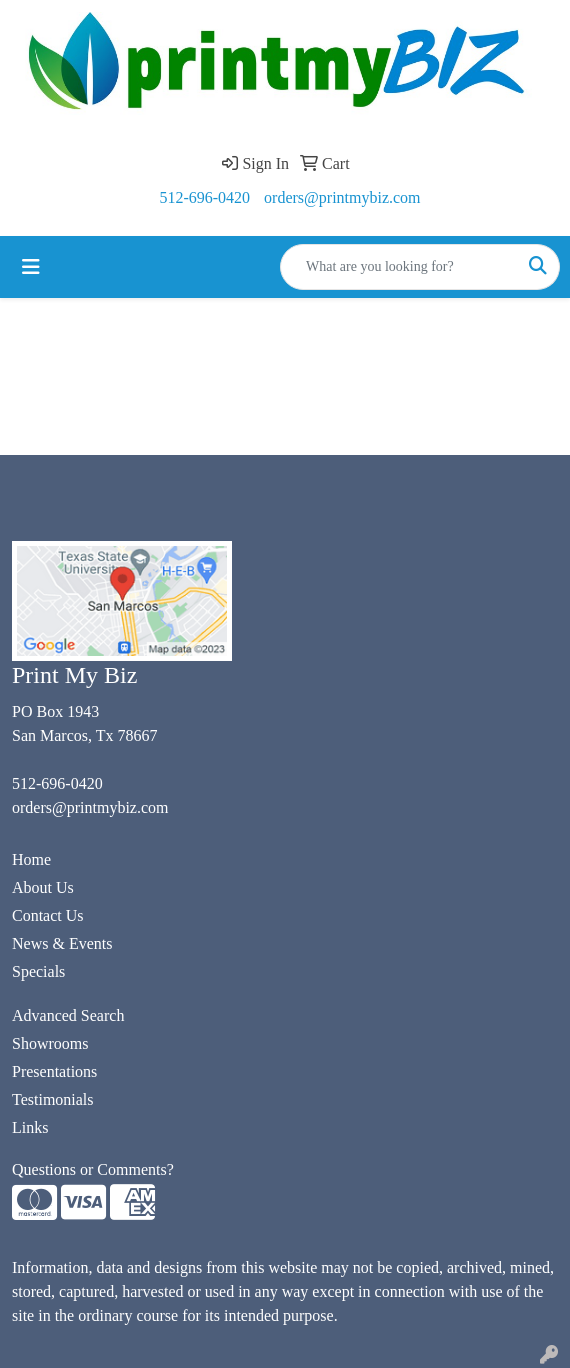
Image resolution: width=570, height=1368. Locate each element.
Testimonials (53, 1099)
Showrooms (50, 1043)
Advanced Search (68, 1015)
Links (30, 1127)
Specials (38, 971)
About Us (43, 887)
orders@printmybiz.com (342, 197)
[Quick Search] (399, 267)
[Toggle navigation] (31, 267)
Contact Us (48, 915)
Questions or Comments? (93, 1169)
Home (31, 859)
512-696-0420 (204, 197)
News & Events (62, 943)
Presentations (54, 1071)
